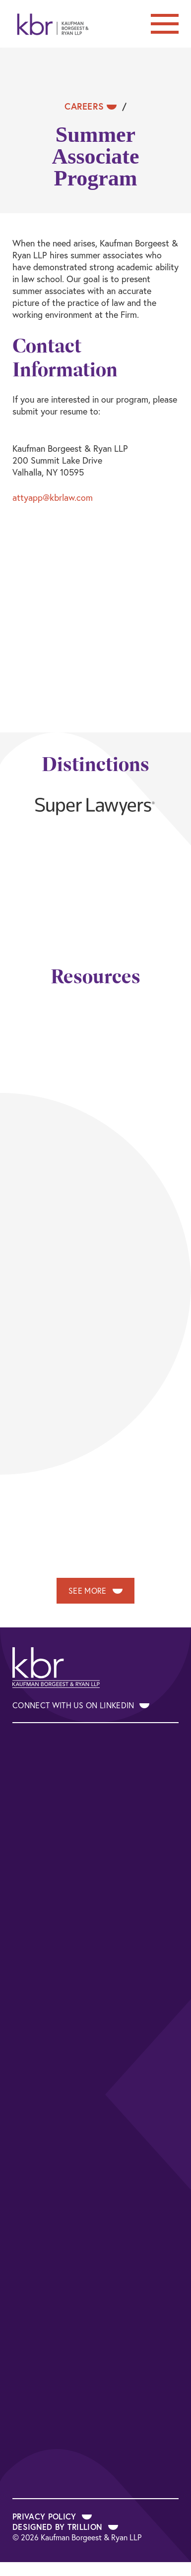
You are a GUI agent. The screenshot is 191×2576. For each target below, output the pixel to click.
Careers (90, 106)
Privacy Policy (52, 2516)
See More (95, 1590)
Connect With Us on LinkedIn (80, 1705)
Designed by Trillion (65, 2526)
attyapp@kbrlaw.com (52, 497)
